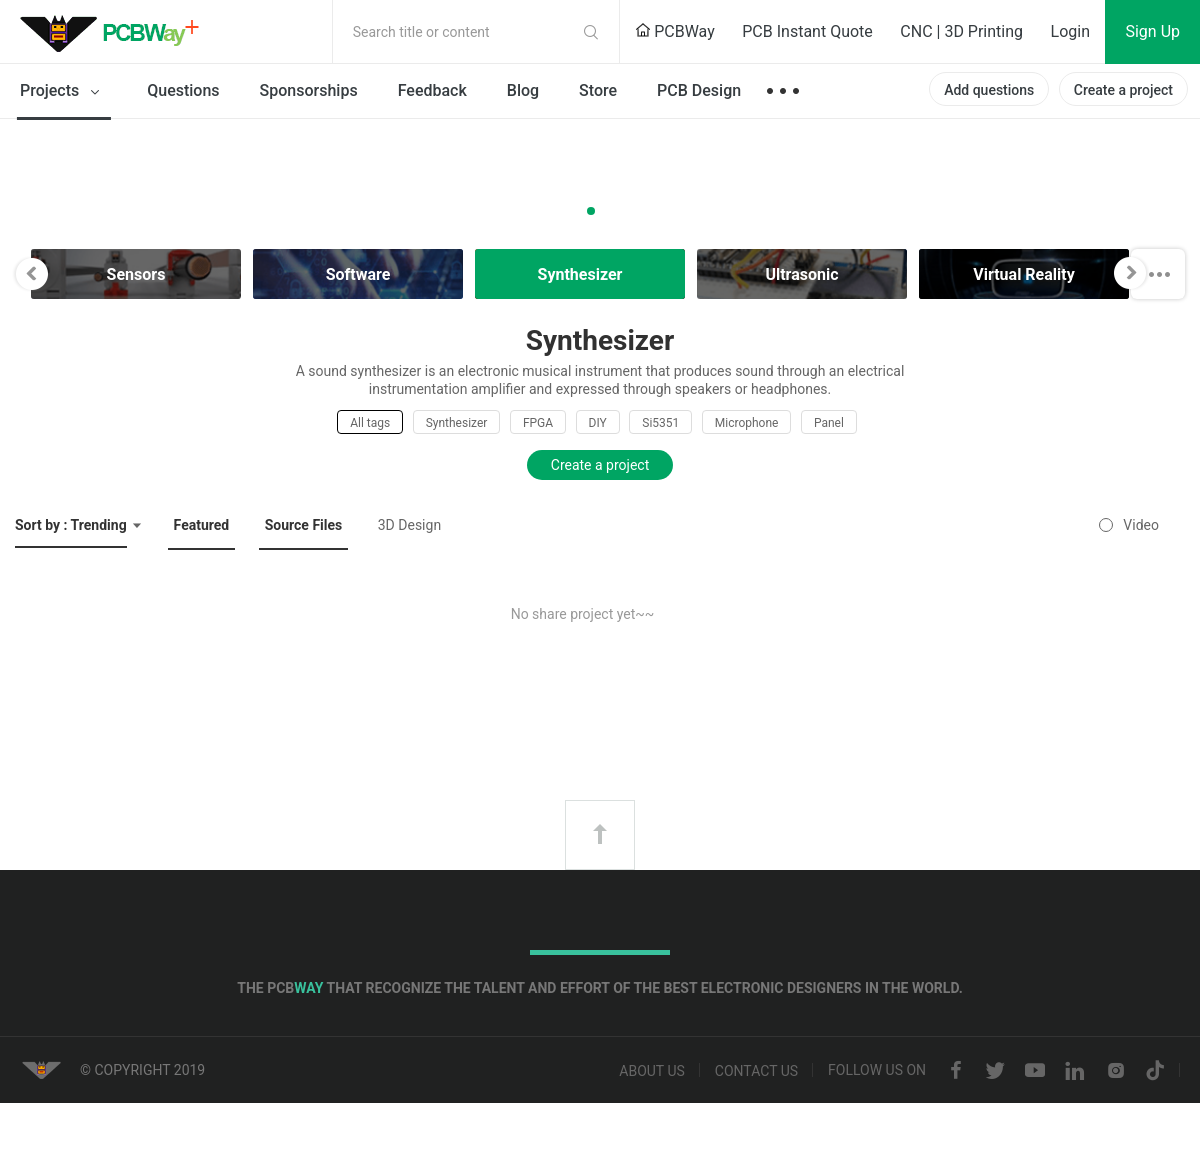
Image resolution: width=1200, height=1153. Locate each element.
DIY (598, 423)
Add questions (989, 90)
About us (652, 1071)
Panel (829, 423)
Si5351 (660, 423)
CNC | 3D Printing (961, 31)
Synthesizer (457, 423)
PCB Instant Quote (807, 31)
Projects (63, 92)
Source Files (304, 525)
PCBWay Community (115, 32)
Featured (202, 525)
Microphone (747, 423)
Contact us (756, 1071)
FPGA (538, 423)
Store (598, 90)
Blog (523, 90)
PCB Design (699, 90)
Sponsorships (309, 90)
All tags (370, 423)
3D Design (409, 525)
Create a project (1123, 90)
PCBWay (675, 31)
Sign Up (1152, 31)
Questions (183, 90)
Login (1070, 31)
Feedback (432, 90)
